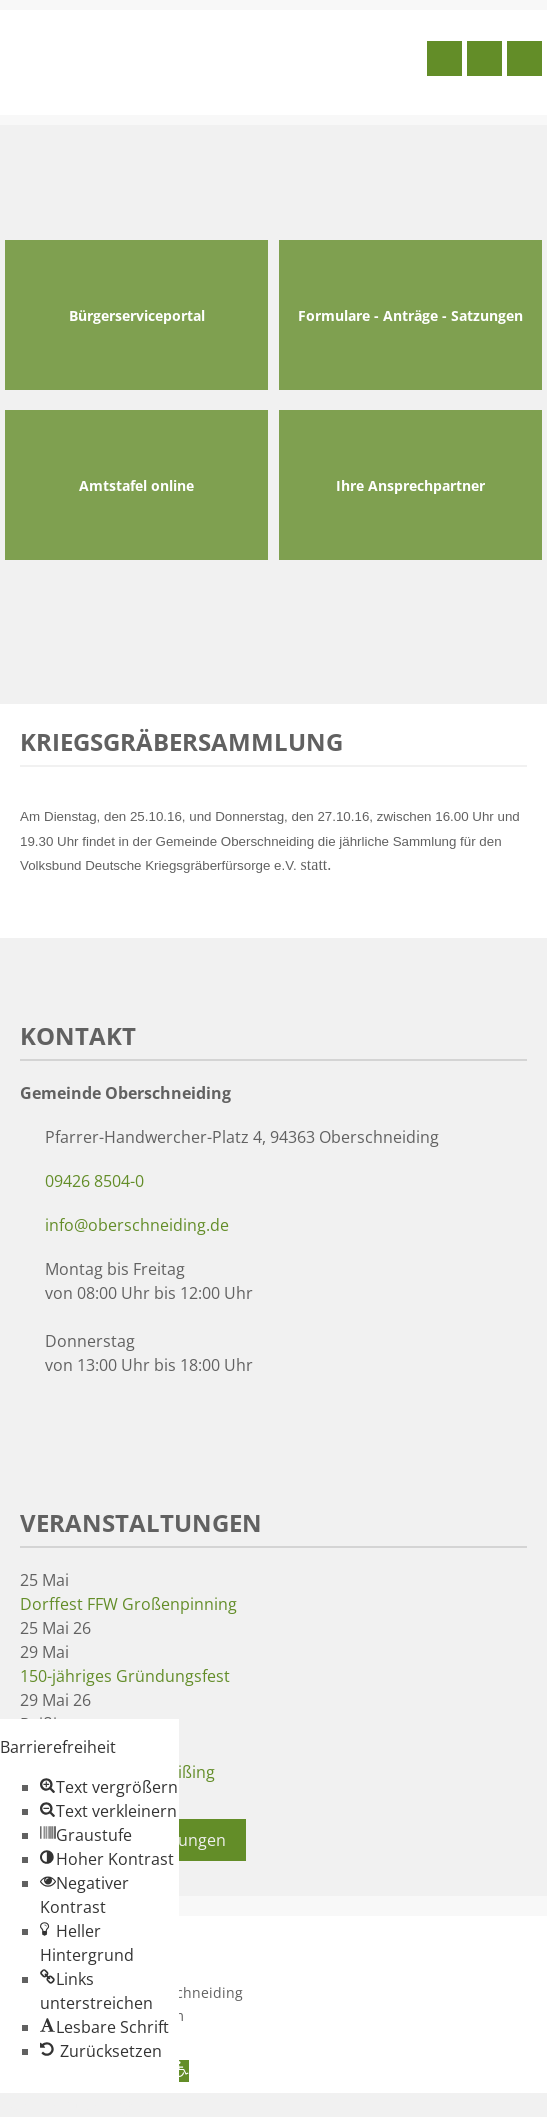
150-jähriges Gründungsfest (125, 1676)
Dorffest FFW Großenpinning (128, 1604)
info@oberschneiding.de (137, 1225)
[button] (109, 1787)
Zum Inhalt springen (76, 2105)
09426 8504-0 (94, 1181)
